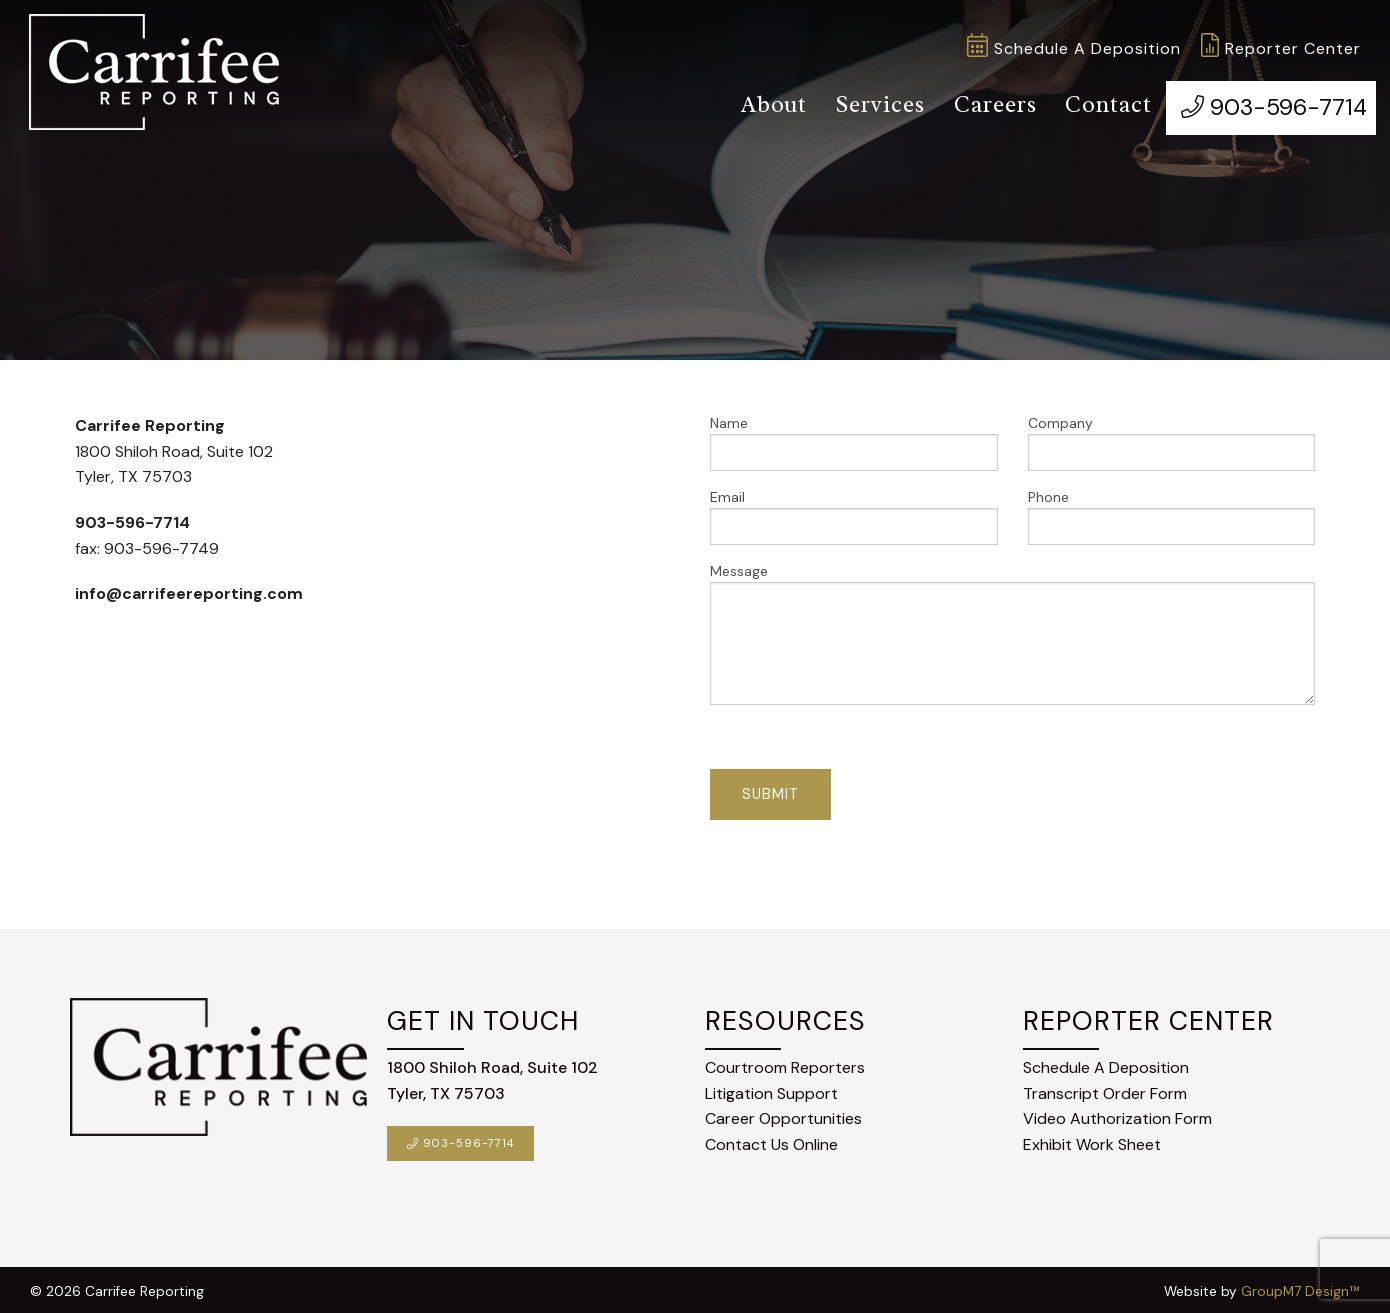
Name (854, 438)
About (762, 103)
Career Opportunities (783, 1114)
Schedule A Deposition (1074, 48)
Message (1012, 629)
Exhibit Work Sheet (1092, 1139)
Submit (770, 790)
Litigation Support (771, 1088)
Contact (1101, 103)
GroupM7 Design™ (1300, 1286)
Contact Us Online (771, 1139)
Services (870, 103)
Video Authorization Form (1117, 1114)
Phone (1172, 512)
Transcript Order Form (1105, 1088)
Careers (986, 103)
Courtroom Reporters (785, 1063)
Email (854, 512)
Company (1172, 438)
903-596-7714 (1268, 103)
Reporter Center (1281, 48)
